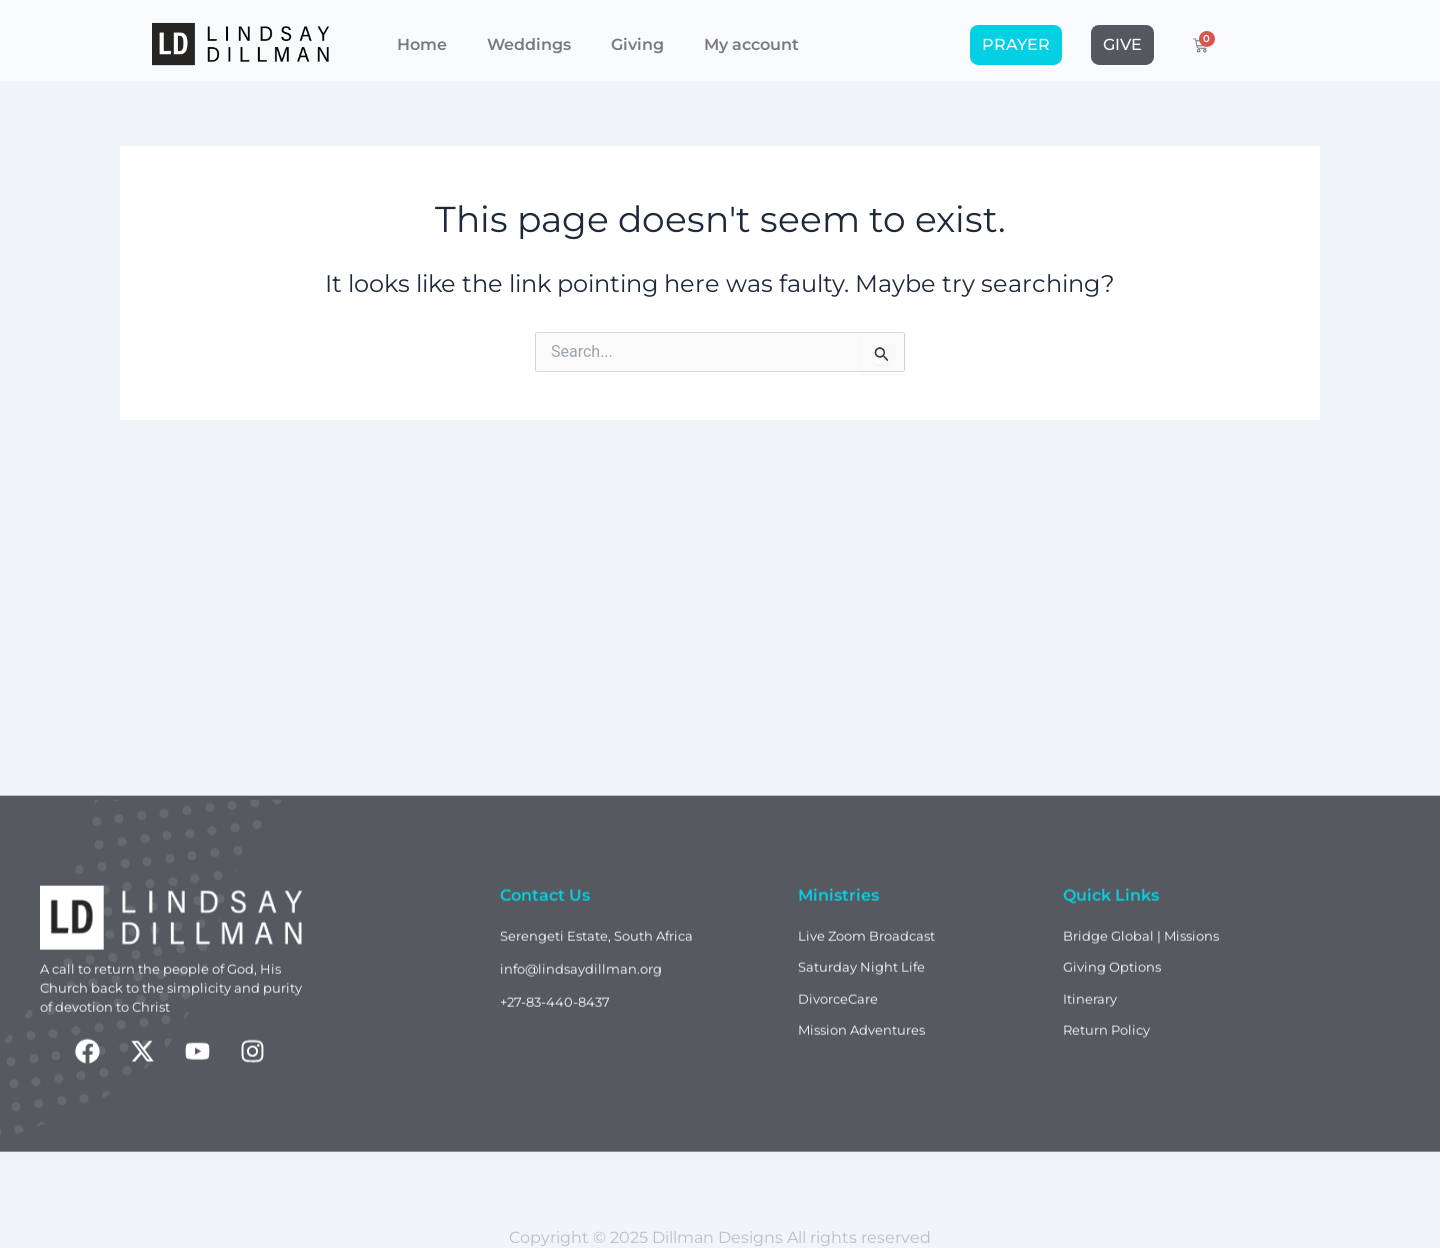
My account (751, 36)
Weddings (529, 36)
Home (422, 36)
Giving (637, 36)
